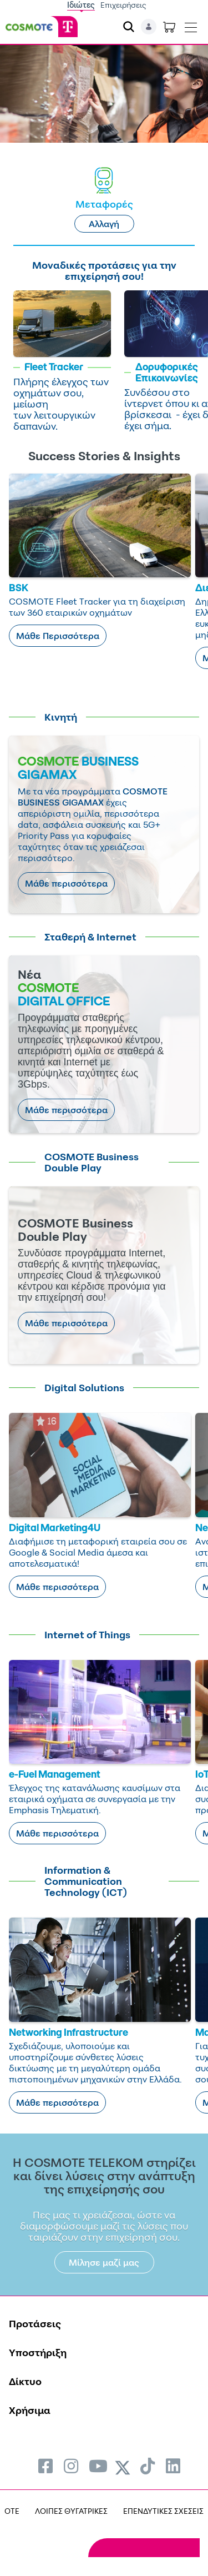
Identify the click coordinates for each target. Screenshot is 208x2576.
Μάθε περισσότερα (66, 883)
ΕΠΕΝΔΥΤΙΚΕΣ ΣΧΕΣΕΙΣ (163, 2510)
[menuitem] (45, 2466)
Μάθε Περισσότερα (57, 635)
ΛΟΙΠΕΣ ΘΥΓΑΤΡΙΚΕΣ (71, 2510)
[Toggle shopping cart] (169, 26)
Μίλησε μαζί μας (104, 2262)
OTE (11, 2510)
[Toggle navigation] (191, 25)
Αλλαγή (104, 223)
